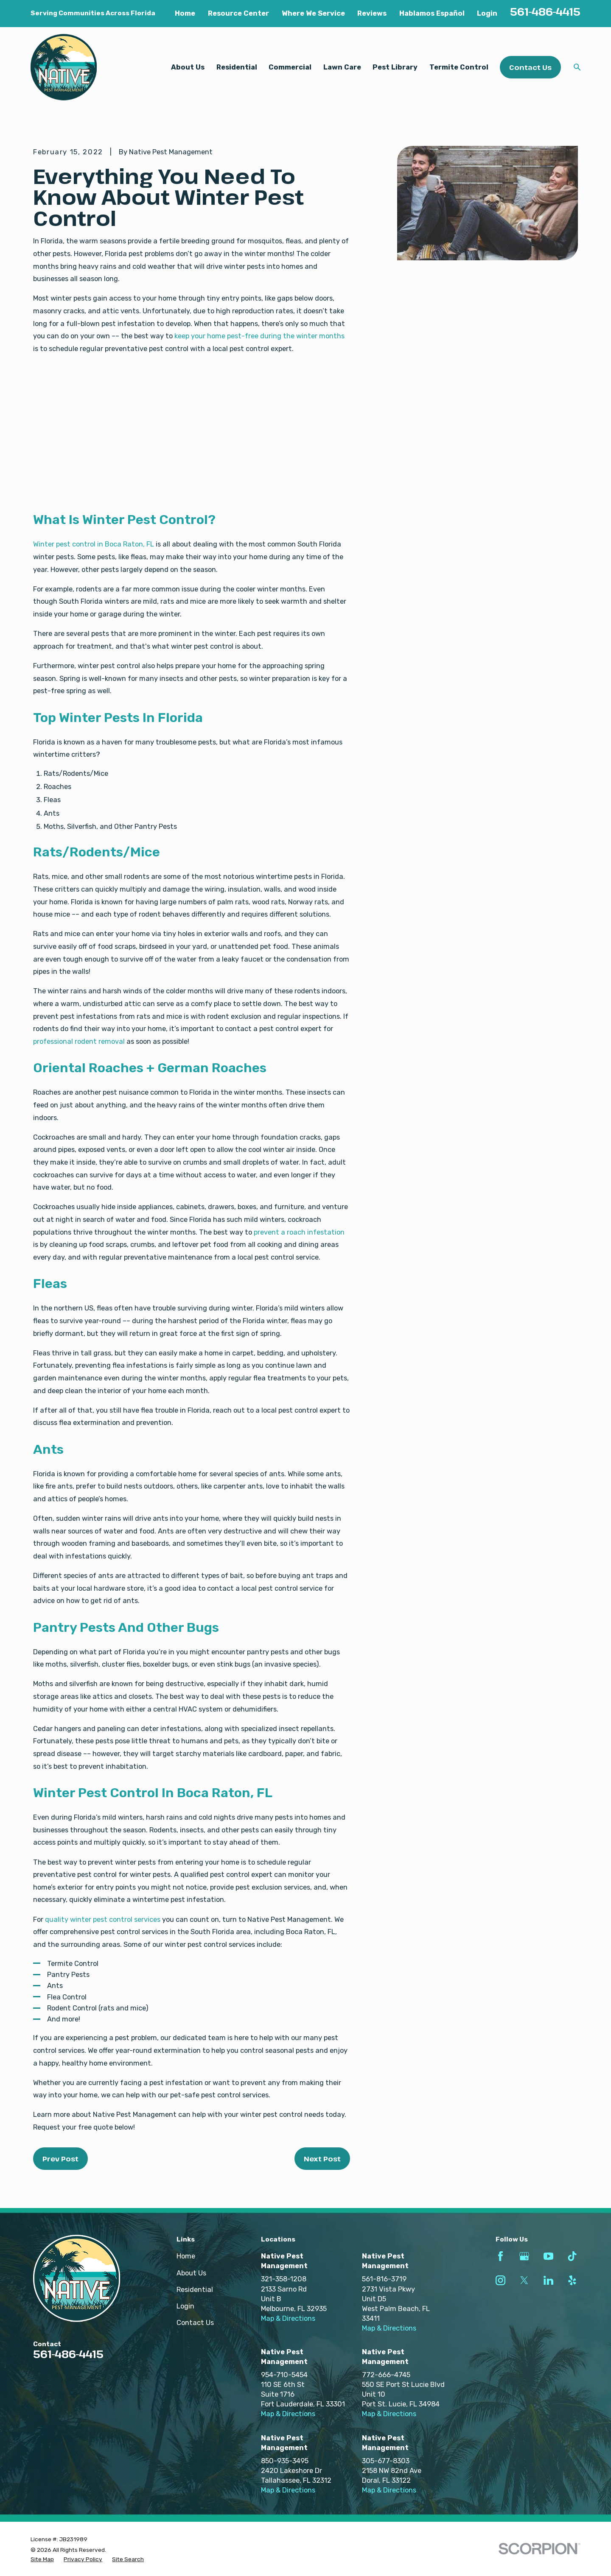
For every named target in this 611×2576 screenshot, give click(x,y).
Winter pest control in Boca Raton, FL (93, 544)
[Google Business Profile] (524, 2256)
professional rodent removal (79, 1041)
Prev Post (60, 2158)
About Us (191, 2273)
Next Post (322, 2158)
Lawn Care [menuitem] (342, 67)
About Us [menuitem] (188, 67)
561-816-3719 (384, 2279)
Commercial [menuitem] (290, 67)
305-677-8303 (385, 2461)
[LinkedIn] (548, 2280)
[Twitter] (524, 2280)
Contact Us (530, 67)
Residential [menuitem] (236, 67)
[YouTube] (548, 2256)
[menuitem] (42, 2559)
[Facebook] (500, 2256)
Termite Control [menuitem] (458, 67)
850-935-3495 (284, 2461)
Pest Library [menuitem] (395, 67)
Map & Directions (288, 2318)
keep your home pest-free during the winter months (259, 336)
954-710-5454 (284, 2375)
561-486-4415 (545, 12)
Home (185, 13)
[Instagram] (500, 2280)
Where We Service (313, 13)
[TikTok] (572, 2256)
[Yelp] (572, 2280)
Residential (195, 2290)
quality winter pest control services (102, 1919)
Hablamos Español (432, 13)
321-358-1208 (283, 2279)
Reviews (372, 13)
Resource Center (238, 13)
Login (487, 13)
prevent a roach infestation (299, 1232)
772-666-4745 (386, 2375)
